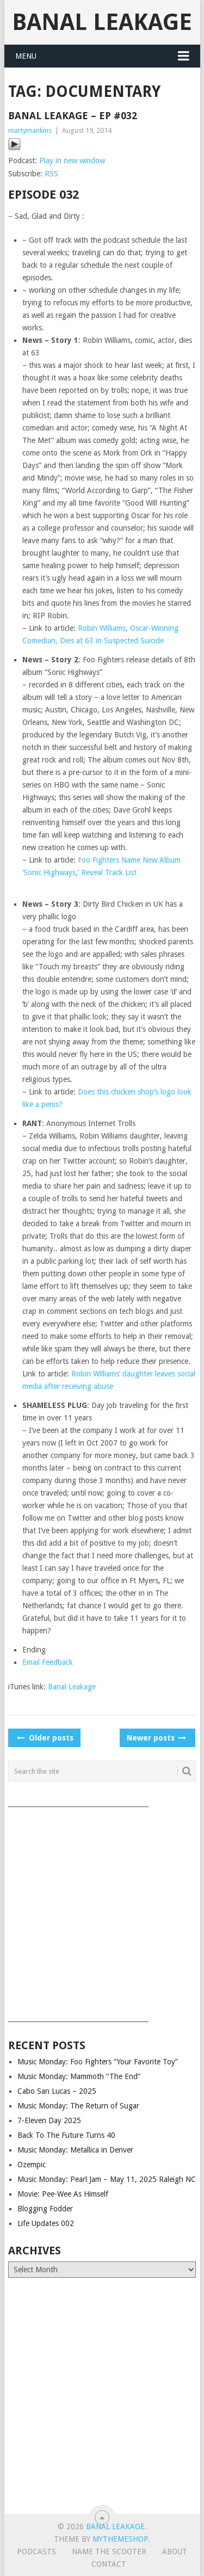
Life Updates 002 (45, 2223)
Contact (108, 2564)
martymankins (30, 130)
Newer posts (155, 1737)
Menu (25, 56)
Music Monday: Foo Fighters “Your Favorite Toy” (97, 2061)
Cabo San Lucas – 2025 (56, 2091)
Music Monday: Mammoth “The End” (78, 2076)
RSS (51, 173)
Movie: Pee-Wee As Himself (62, 2194)
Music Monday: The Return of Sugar (78, 2105)
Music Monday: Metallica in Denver (75, 2149)
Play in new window (72, 160)
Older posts (44, 1737)
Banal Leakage (102, 22)
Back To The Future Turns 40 (66, 2135)
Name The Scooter (109, 2551)
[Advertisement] (102, 1911)
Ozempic (31, 2164)
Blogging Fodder (45, 2208)
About (174, 2551)
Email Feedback (47, 1662)
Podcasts (36, 2551)
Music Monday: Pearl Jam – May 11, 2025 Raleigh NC (106, 2179)
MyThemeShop (120, 2539)
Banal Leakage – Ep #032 (72, 115)
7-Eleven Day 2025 (49, 2120)
